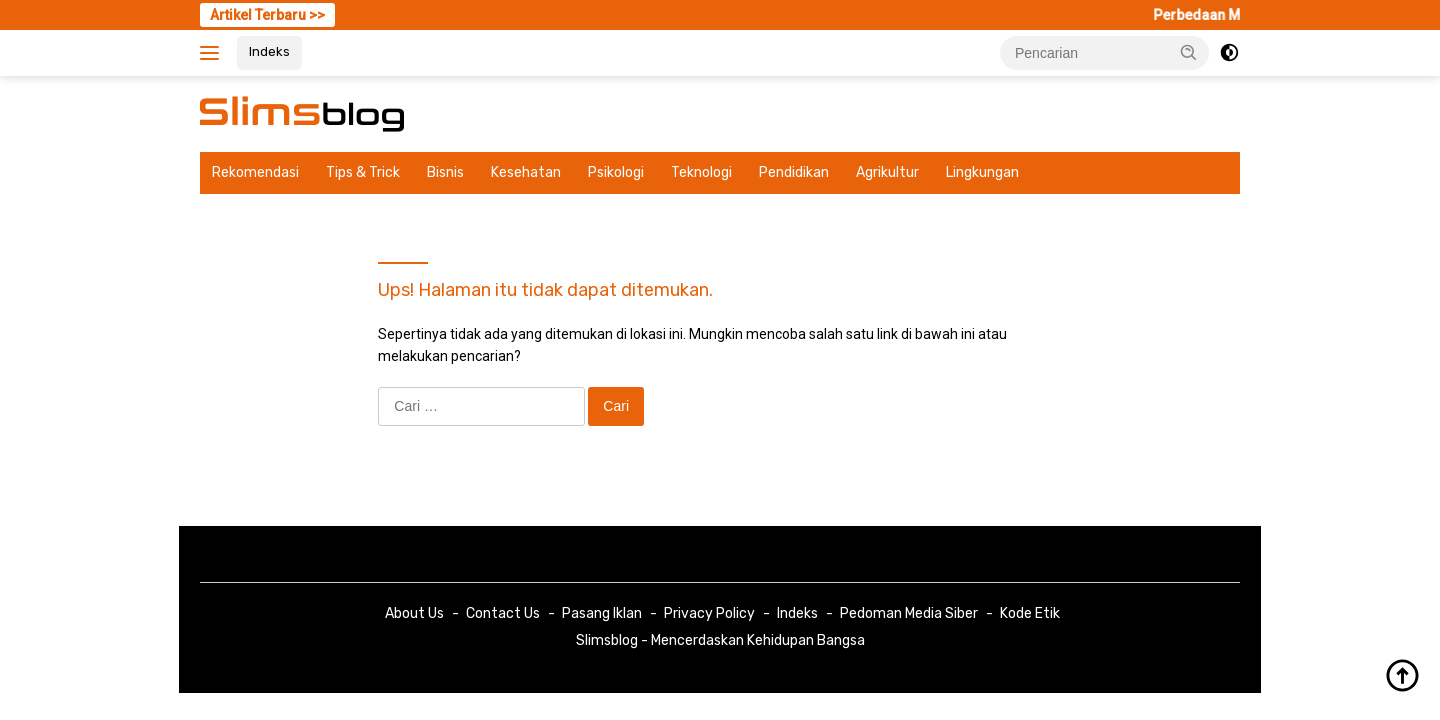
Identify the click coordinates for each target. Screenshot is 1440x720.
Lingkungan (982, 172)
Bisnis (445, 172)
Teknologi (701, 172)
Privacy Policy (709, 613)
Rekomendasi (255, 172)
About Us (414, 613)
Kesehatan (526, 172)
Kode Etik (1030, 613)
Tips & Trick (363, 172)
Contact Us (503, 613)
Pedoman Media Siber (909, 613)
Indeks (269, 51)
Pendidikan (794, 172)
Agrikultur (887, 172)
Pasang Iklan (602, 613)
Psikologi (616, 172)
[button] (1189, 52)
